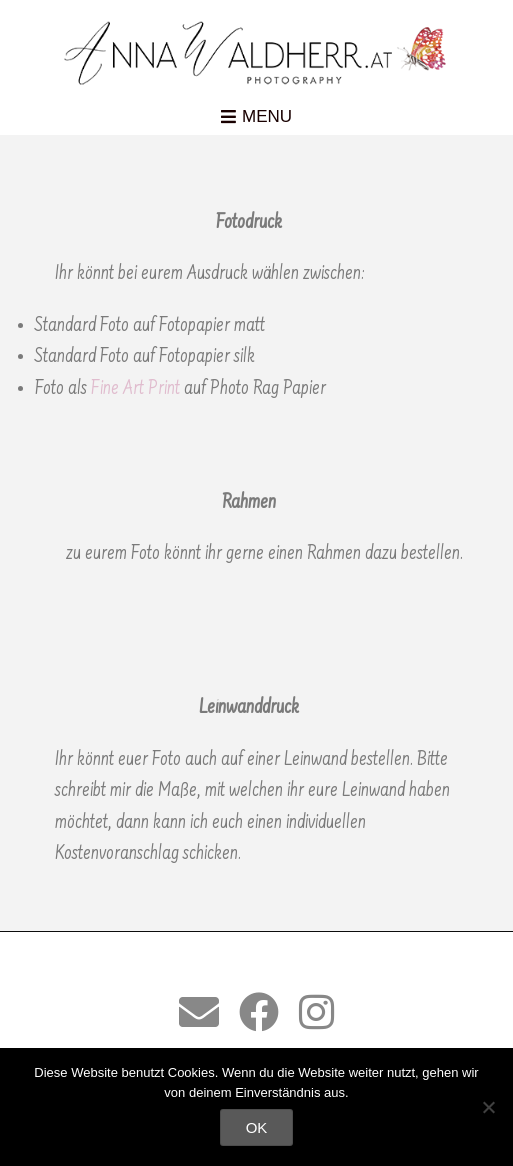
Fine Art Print (135, 389)
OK (257, 1127)
